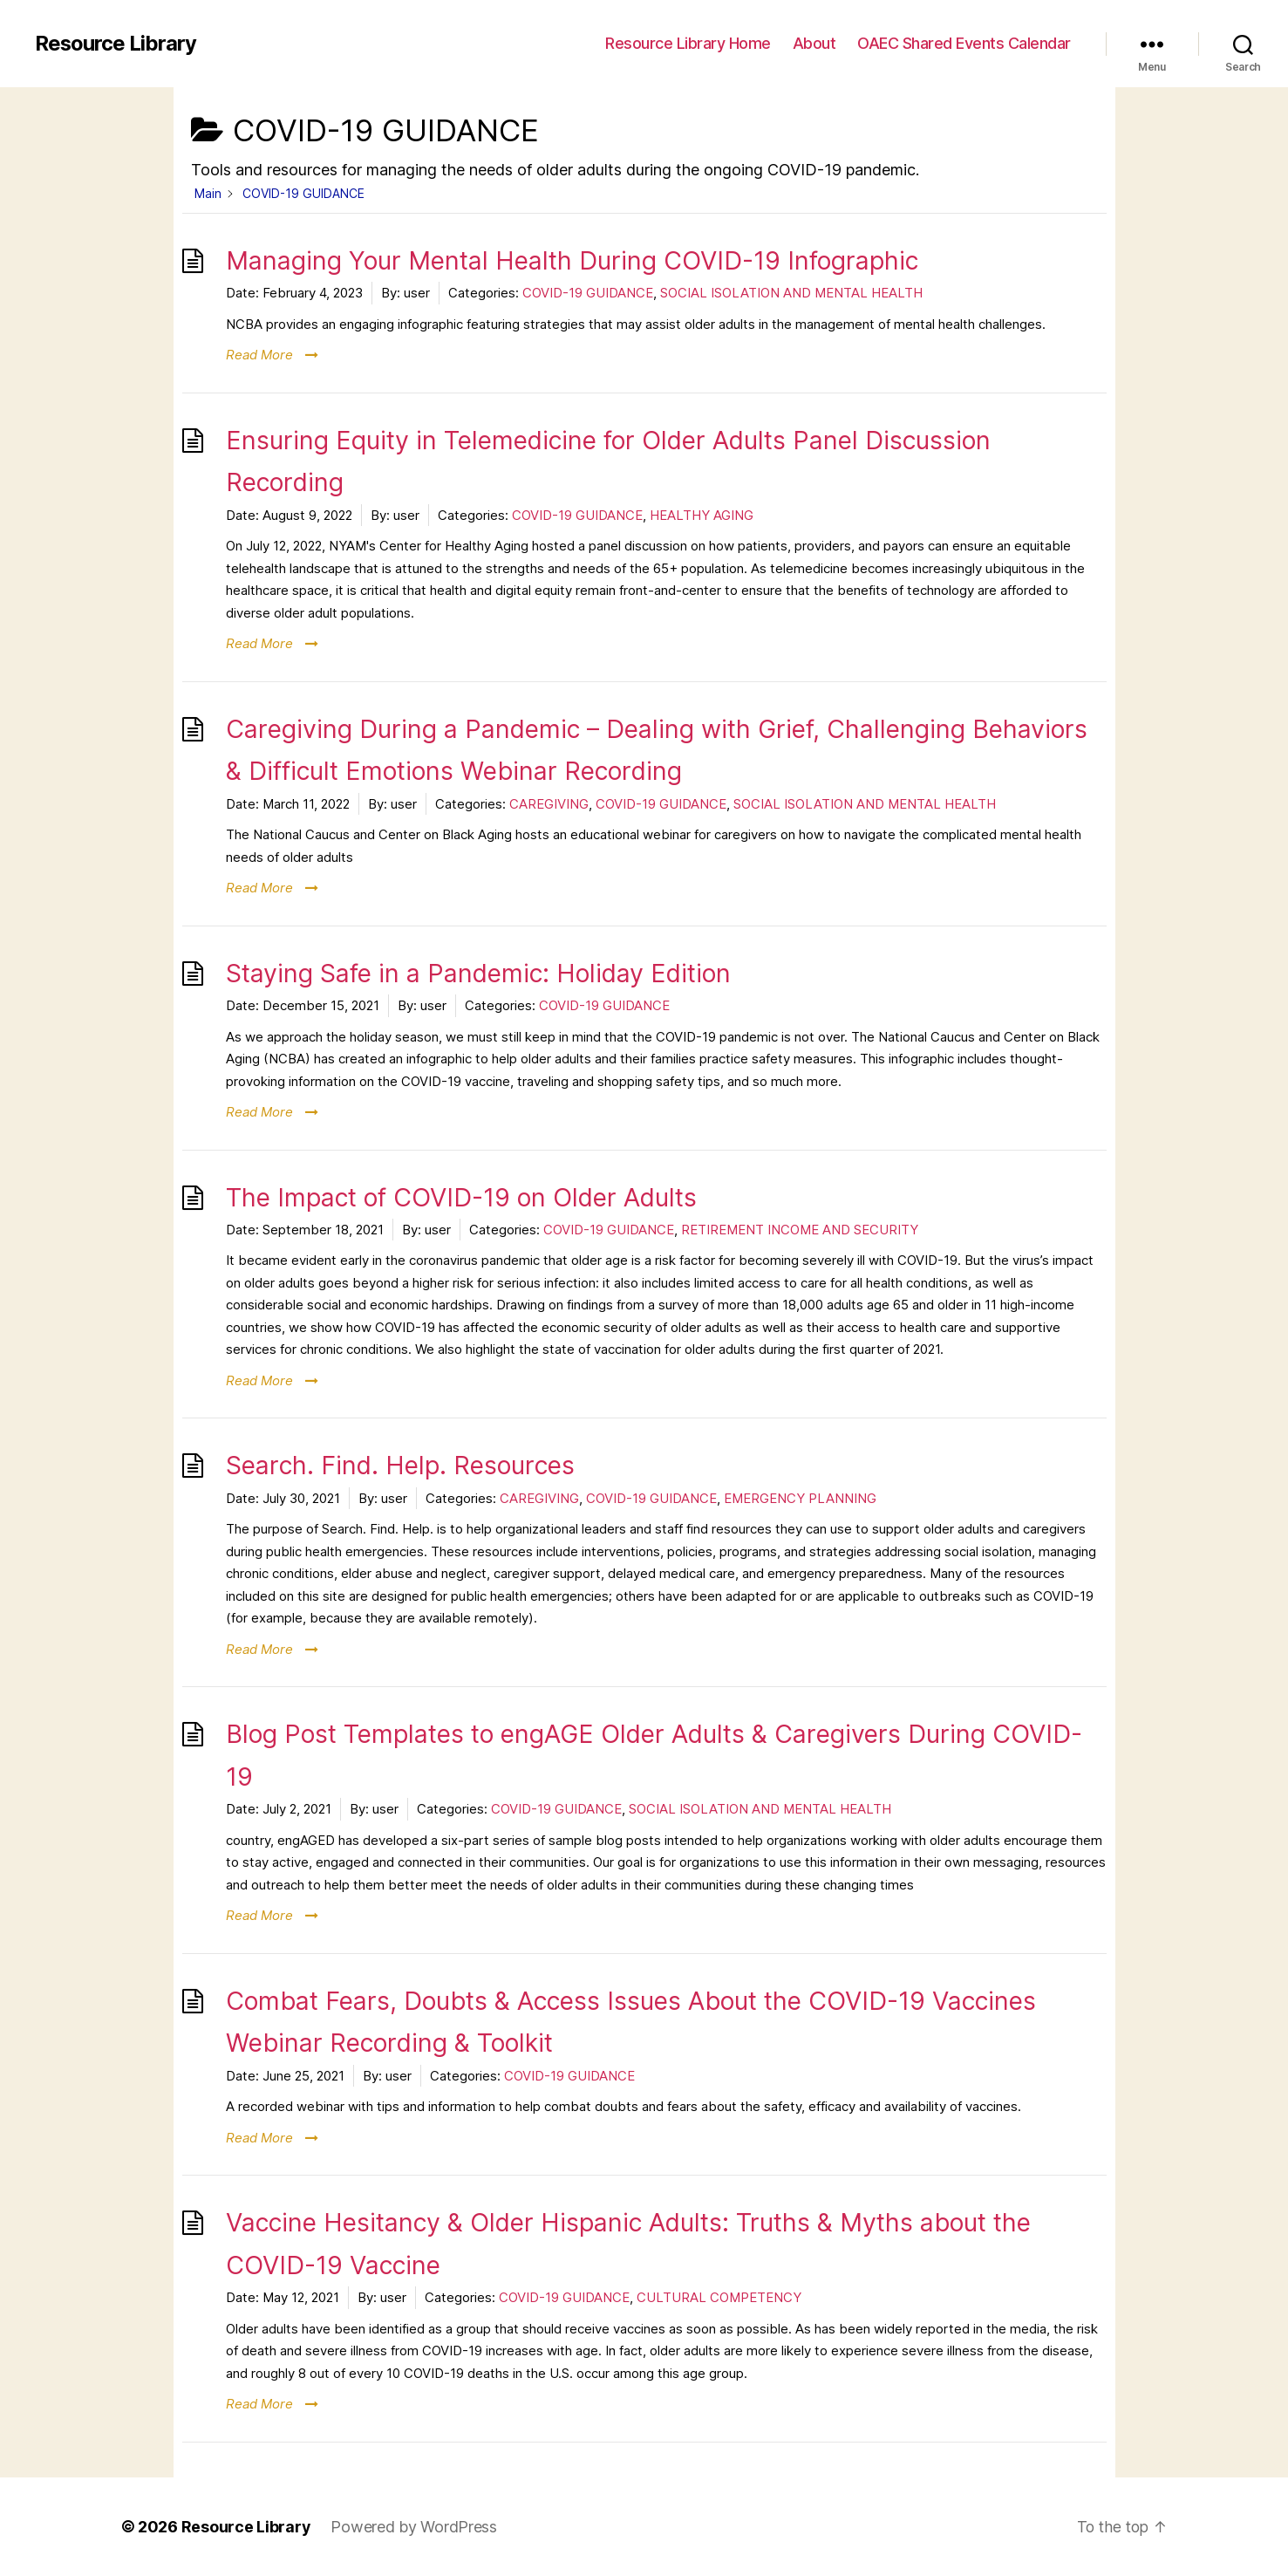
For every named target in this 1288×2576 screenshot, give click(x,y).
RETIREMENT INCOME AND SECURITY (799, 1229)
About (814, 43)
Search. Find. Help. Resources (400, 1465)
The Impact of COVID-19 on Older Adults (461, 1197)
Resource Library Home (688, 43)
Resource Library (116, 43)
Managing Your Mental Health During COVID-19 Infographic (572, 260)
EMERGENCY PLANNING (800, 1498)
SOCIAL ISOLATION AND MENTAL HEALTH (791, 292)
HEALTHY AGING (701, 515)
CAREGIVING (549, 804)
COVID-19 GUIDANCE (587, 292)
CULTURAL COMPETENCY (719, 2297)
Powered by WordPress (414, 2527)
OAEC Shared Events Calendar (964, 43)
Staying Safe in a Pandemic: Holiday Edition (478, 973)
